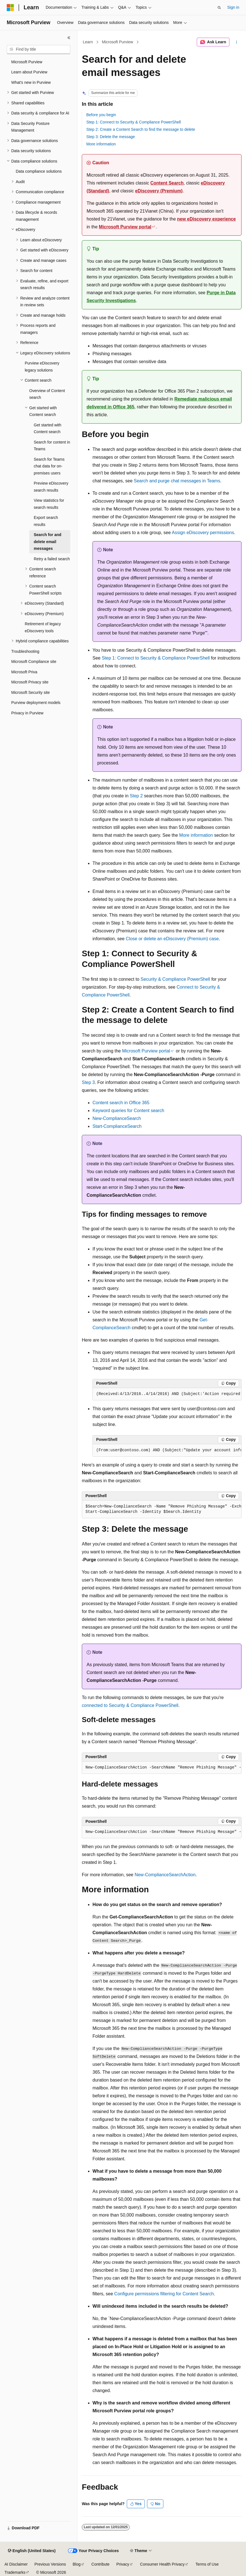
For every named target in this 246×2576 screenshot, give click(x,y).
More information (101, 144)
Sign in (233, 7)
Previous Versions (50, 2564)
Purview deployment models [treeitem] (35, 702)
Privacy (122, 2564)
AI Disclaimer (16, 2564)
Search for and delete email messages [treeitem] (47, 541)
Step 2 (136, 795)
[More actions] (237, 42)
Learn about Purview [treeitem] (29, 72)
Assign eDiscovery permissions (203, 532)
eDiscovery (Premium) (158, 190)
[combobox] (38, 49)
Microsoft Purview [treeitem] (26, 62)
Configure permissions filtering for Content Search (164, 2293)
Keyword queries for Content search (128, 1110)
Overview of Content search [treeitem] (47, 394)
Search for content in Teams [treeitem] (52, 445)
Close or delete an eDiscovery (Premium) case (172, 938)
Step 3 (88, 1082)
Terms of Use (206, 2564)
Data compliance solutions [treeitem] (39, 171)
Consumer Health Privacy (162, 2564)
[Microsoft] (10, 7)
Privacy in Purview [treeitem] (27, 713)
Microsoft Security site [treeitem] (30, 692)
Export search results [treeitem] (46, 521)
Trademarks (14, 2572)
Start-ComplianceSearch (116, 1126)
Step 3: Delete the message (110, 136)
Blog (77, 2564)
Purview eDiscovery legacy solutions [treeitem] (42, 366)
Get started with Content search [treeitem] (47, 428)
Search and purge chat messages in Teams (177, 480)
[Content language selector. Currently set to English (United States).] (31, 2550)
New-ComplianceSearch (116, 1118)
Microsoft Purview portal (125, 226)
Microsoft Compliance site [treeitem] (33, 661)
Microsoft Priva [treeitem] (24, 672)
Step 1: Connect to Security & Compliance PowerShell (133, 122)
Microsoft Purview (117, 42)
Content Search (167, 183)
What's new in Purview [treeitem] (31, 82)
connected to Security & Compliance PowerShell (130, 1705)
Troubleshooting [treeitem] (25, 651)
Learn (88, 42)
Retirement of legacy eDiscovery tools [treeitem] (43, 627)
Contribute (100, 2564)
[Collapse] (69, 38)
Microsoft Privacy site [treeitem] (29, 682)
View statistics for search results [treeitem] (49, 504)
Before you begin (101, 115)
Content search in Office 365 (121, 1102)
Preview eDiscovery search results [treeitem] (51, 486)
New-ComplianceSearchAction (165, 1874)
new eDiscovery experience (206, 219)
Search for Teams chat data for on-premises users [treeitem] (49, 466)
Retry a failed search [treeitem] (52, 559)
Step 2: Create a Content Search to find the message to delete (140, 129)
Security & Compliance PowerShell (175, 979)
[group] (167, 1394)
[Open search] (219, 8)
